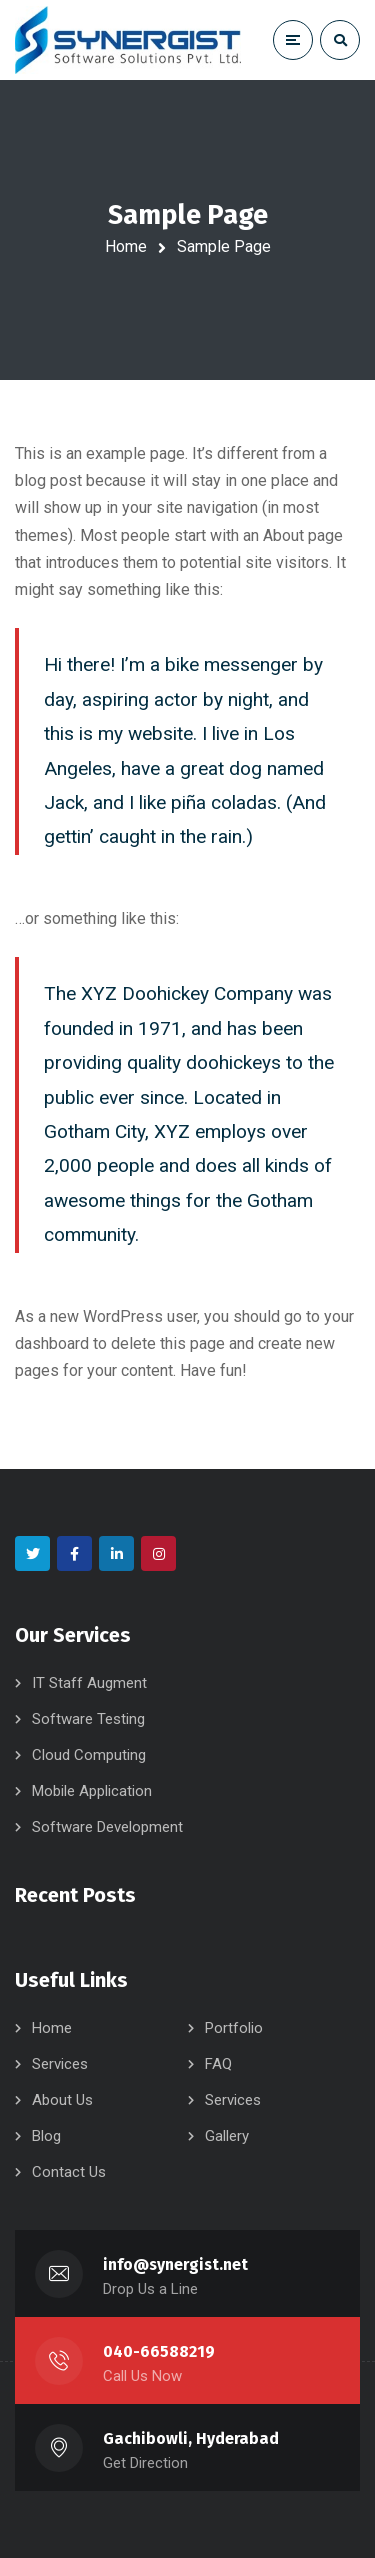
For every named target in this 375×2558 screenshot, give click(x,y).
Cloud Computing (89, 1755)
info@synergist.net (175, 2264)
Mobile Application (92, 1791)
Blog (46, 2136)
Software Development (107, 1827)
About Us (62, 2100)
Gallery (227, 2136)
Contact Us (69, 2172)
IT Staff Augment (89, 1683)
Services (60, 2064)
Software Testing (88, 1719)
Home (126, 246)
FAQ (218, 2064)
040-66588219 (159, 2351)
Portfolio (234, 2028)
